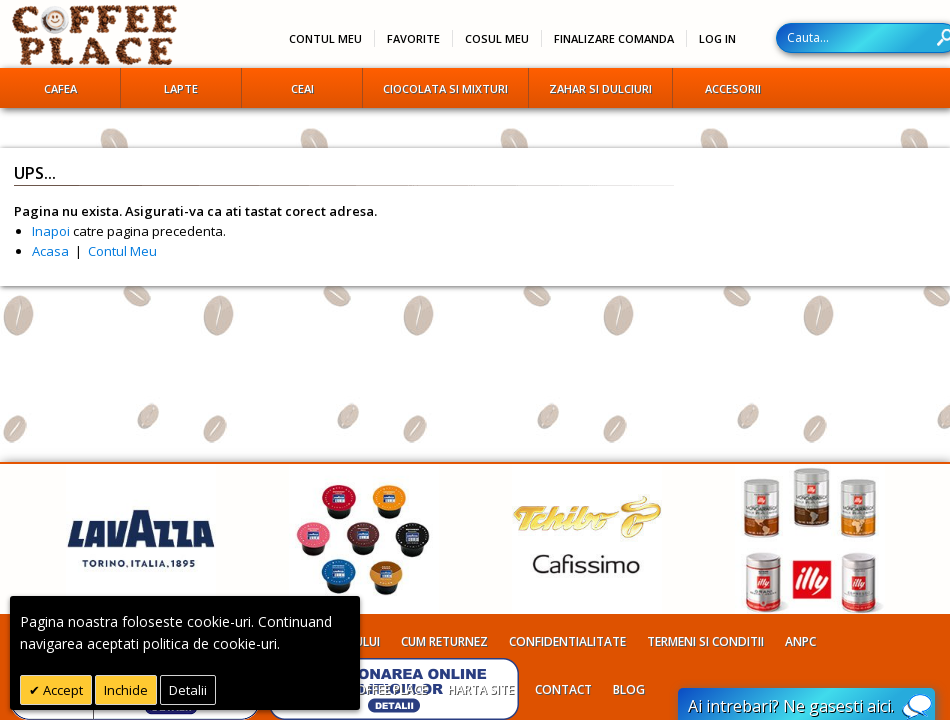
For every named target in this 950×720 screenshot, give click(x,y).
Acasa (50, 251)
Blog (629, 689)
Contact (563, 689)
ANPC (800, 641)
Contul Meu (122, 251)
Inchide (126, 690)
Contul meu (325, 38)
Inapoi (51, 231)
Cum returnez (444, 641)
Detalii (188, 690)
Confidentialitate (567, 641)
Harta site (481, 689)
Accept (61, 690)
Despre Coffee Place (365, 689)
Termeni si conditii (705, 641)
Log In (717, 38)
